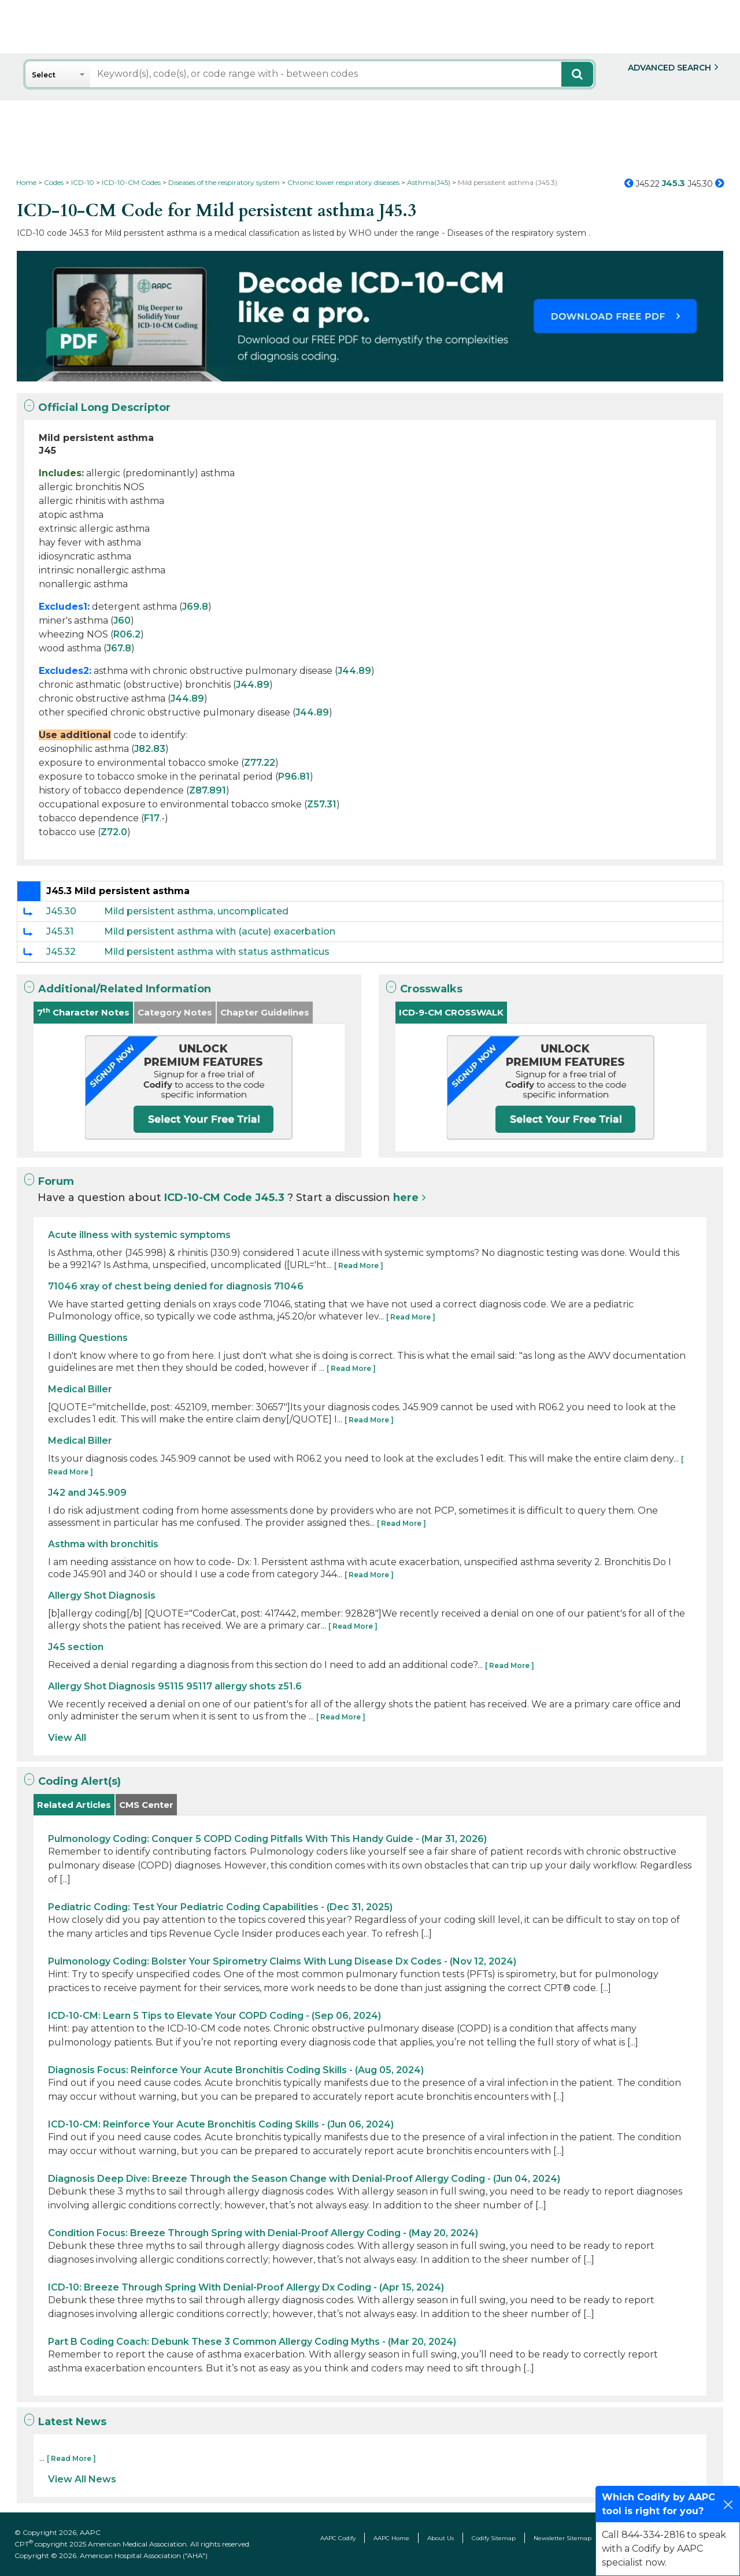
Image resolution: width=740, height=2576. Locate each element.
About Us (440, 2538)
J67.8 (118, 648)
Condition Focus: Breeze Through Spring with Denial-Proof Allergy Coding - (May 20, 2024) (263, 2232)
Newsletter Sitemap (562, 2538)
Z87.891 (207, 790)
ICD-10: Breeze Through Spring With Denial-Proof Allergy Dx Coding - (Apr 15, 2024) (246, 2287)
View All (67, 1737)
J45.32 (61, 951)
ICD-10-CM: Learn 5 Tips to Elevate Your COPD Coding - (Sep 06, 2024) (214, 2015)
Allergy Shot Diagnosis (102, 1595)
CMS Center (146, 1804)
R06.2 (126, 634)
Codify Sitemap (494, 2538)
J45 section (75, 1646)
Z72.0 (114, 831)
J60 (122, 620)
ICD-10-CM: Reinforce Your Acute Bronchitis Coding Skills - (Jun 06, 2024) (221, 2124)
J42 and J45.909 (87, 1492)
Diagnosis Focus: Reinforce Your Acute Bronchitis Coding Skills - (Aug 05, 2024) (236, 2069)
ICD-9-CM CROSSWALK (451, 1012)
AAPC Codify (338, 2538)
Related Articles (74, 1804)
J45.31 (59, 931)
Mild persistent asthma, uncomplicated (196, 911)
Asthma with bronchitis (103, 1544)
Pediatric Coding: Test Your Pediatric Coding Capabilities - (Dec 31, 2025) (220, 1907)
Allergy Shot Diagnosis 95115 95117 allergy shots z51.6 (175, 1686)
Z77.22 (259, 762)
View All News (82, 2479)
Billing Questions (88, 1337)
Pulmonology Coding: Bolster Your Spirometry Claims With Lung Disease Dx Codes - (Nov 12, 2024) (282, 1961)
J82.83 (149, 748)
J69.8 (195, 606)
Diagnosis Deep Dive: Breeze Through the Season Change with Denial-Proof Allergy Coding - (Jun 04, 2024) (304, 2178)
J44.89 (354, 670)
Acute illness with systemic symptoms (139, 1234)
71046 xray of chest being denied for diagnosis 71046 (176, 1286)
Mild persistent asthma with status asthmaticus (217, 951)
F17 (152, 818)
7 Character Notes (83, 1012)
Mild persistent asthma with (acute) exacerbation (219, 931)
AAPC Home (391, 2538)
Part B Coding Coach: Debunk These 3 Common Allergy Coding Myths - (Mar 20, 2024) (252, 2341)
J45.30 (61, 911)
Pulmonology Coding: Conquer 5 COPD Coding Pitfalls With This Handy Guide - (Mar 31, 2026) (267, 1838)
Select (44, 75)
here (406, 1197)
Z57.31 (321, 804)
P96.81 (294, 776)
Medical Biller (80, 1389)
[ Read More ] (358, 1265)
